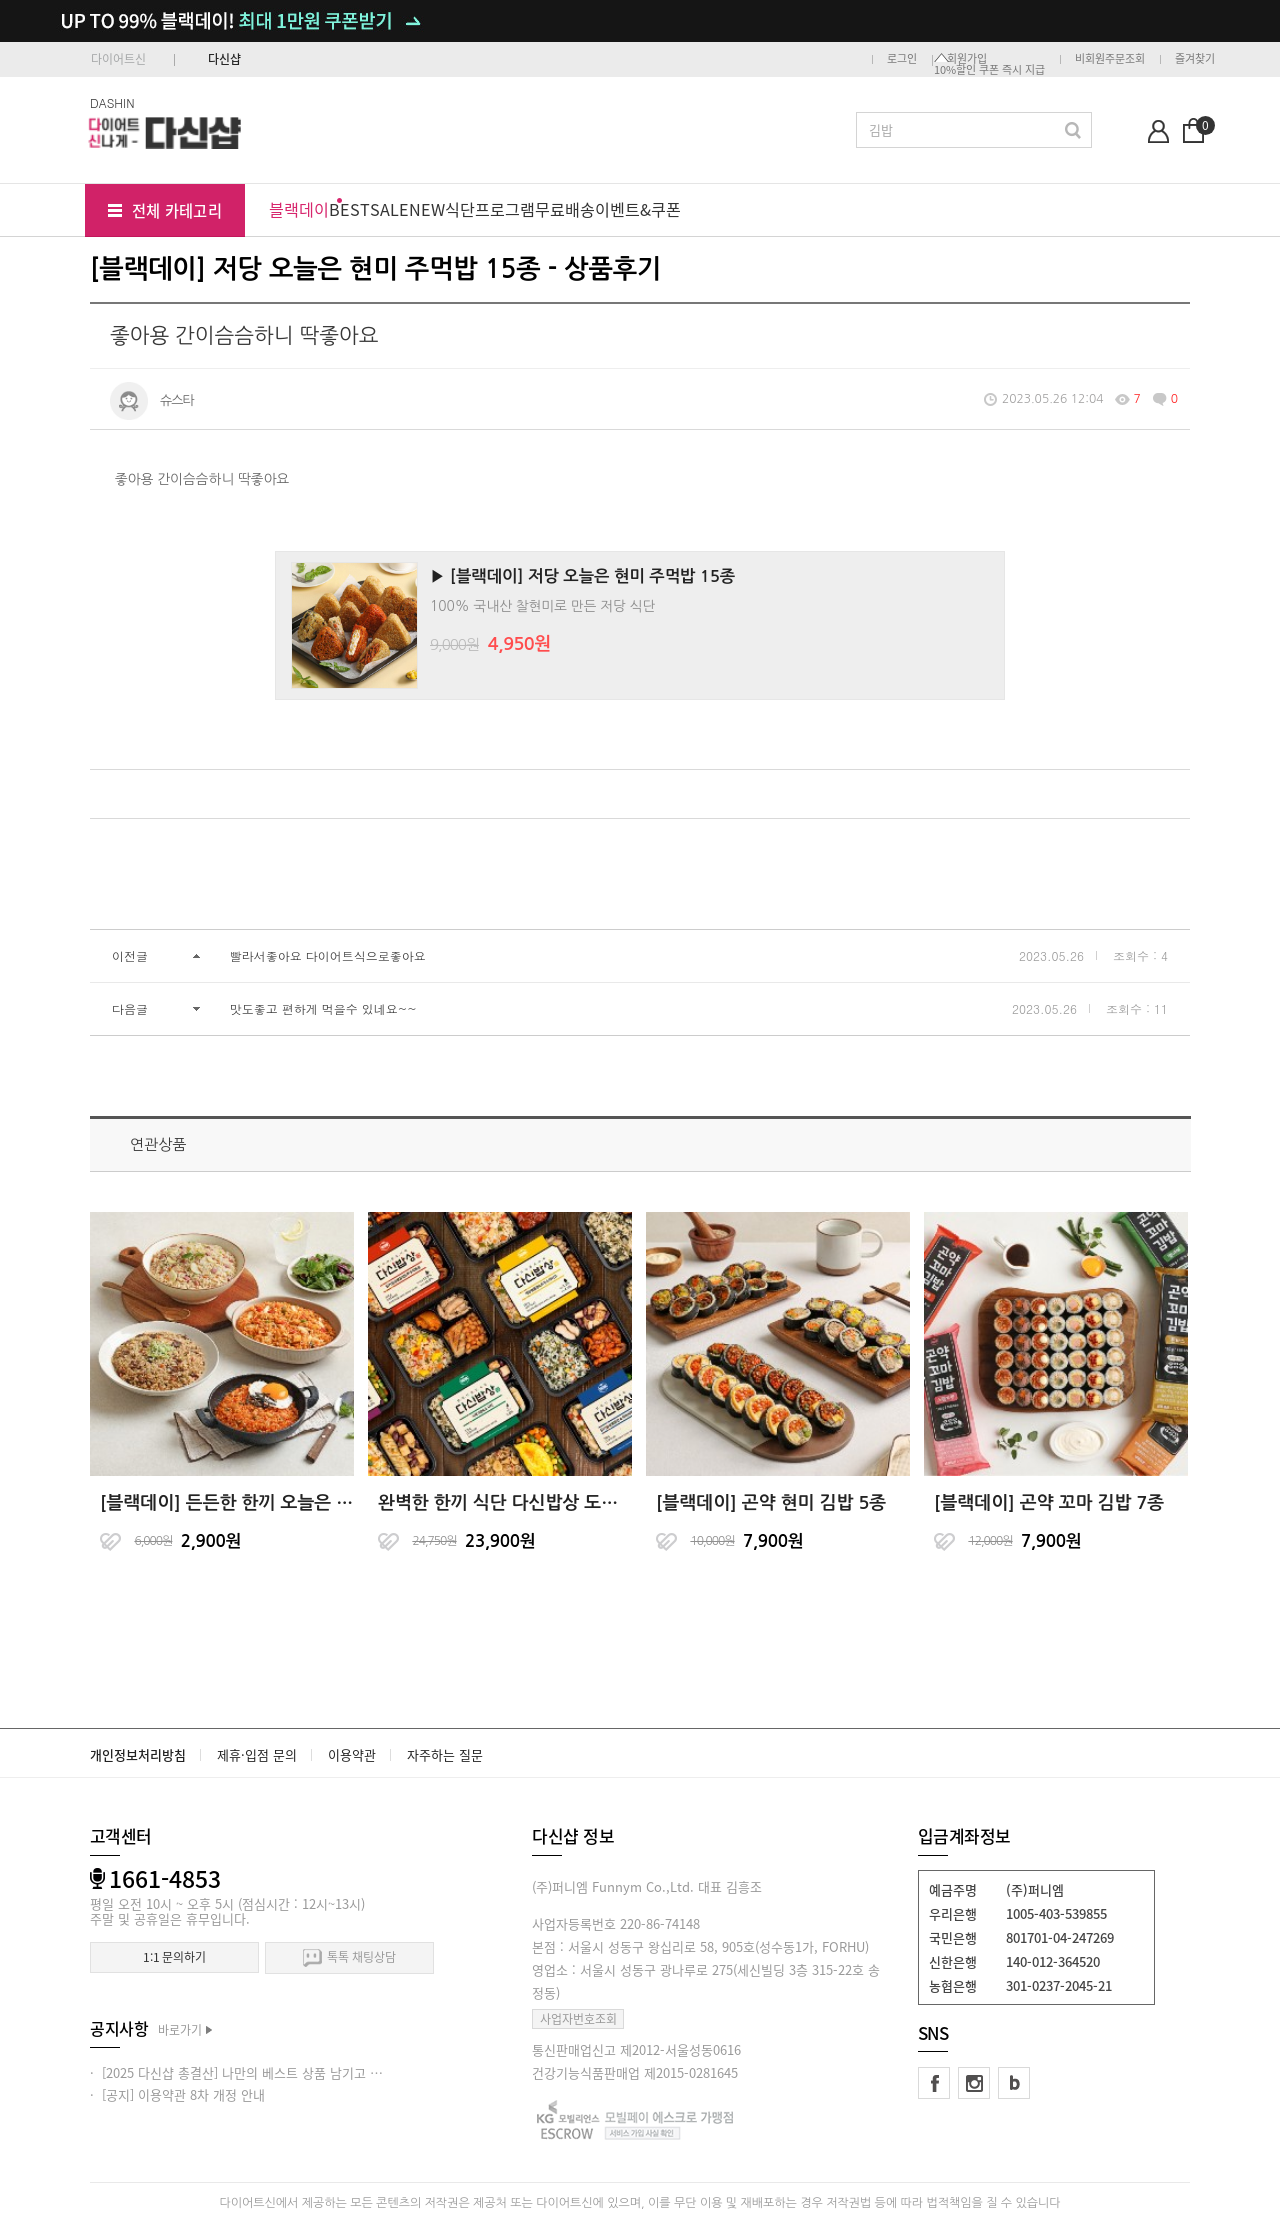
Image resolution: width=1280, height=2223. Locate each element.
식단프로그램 (490, 209)
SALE (389, 209)
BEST (349, 209)
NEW (427, 209)
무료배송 (565, 209)
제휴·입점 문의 (257, 1754)
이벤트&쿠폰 (638, 209)
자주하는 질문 (445, 1754)
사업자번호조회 (578, 2019)
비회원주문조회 (1110, 58)
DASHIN (112, 102)
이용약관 (352, 1754)
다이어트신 (118, 59)
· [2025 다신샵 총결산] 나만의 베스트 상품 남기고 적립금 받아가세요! (282, 2072)
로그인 (902, 58)
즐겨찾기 (1195, 58)
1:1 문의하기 (174, 1957)
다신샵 (224, 59)
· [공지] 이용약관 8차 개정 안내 (177, 2094)
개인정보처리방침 (138, 1754)
